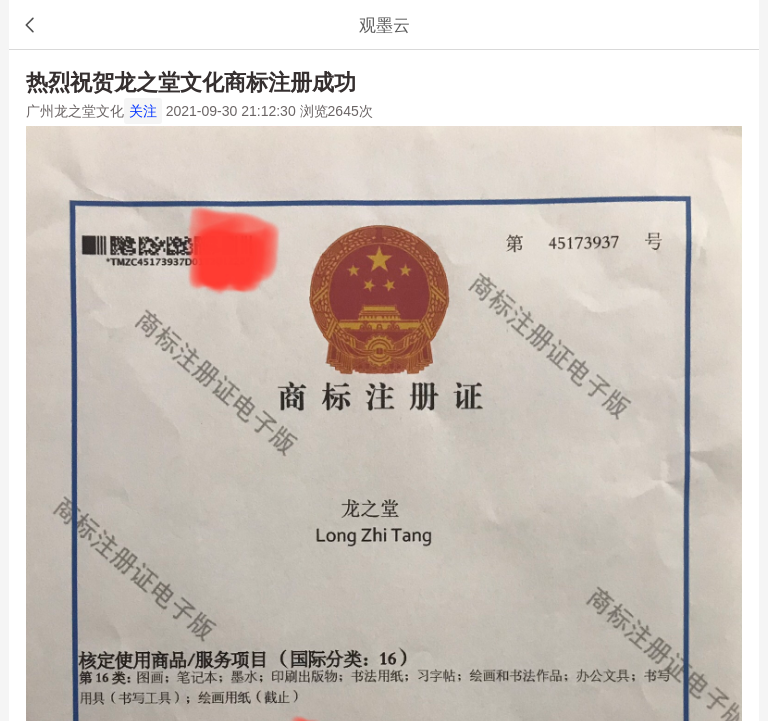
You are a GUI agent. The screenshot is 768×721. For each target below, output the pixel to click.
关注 (143, 111)
